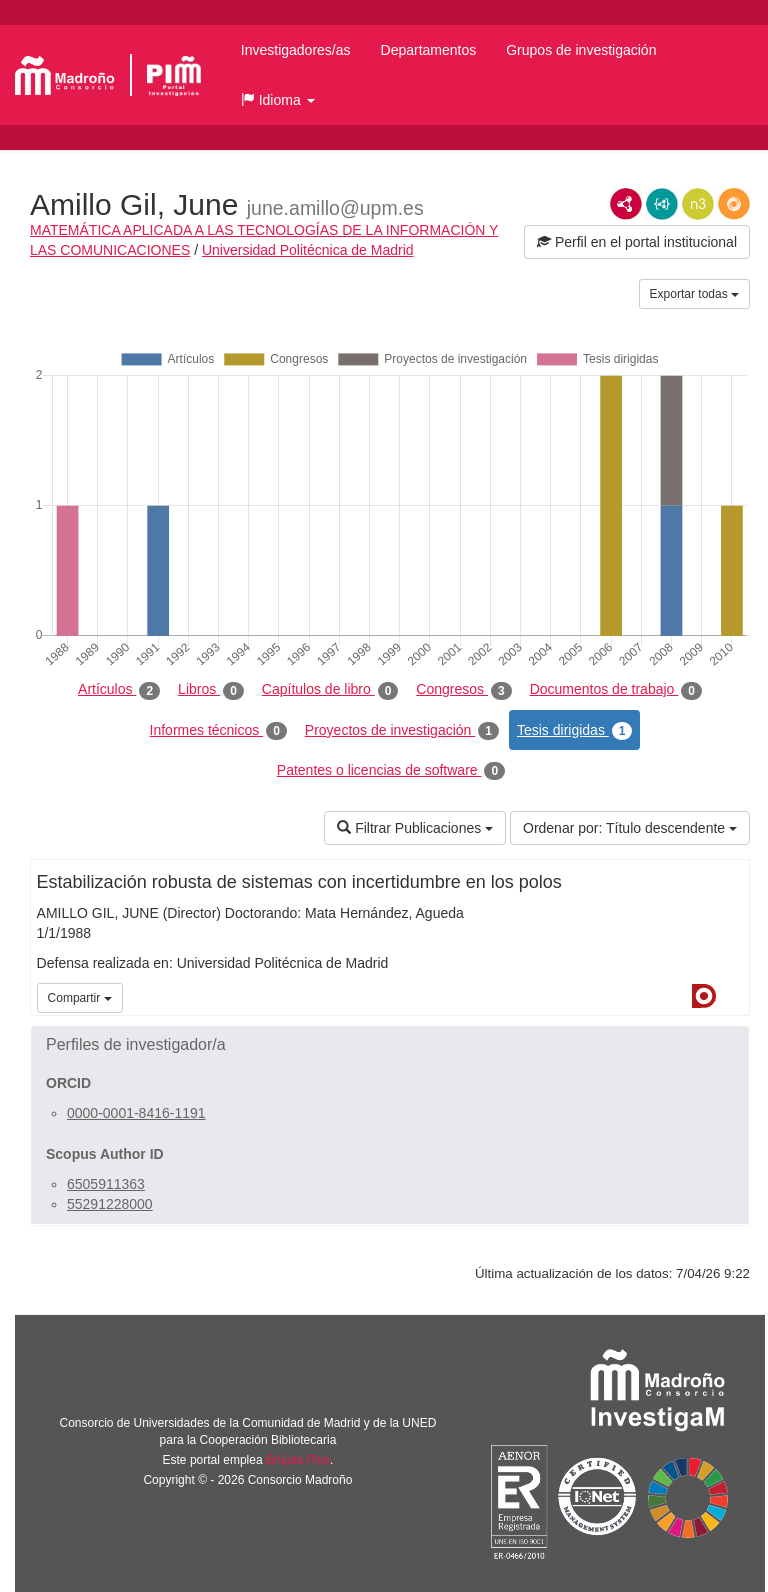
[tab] (390, 1045)
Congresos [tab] (463, 690)
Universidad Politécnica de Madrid (308, 250)
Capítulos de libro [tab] (330, 690)
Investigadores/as (296, 50)
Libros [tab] (211, 690)
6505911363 (106, 1184)
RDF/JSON (734, 204)
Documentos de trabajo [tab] (616, 690)
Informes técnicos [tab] (218, 731)
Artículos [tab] (119, 690)
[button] (278, 100)
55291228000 (110, 1204)
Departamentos (429, 50)
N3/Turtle (698, 204)
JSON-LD (662, 204)
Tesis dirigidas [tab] (575, 731)
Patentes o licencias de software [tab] (391, 771)
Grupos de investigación (581, 50)
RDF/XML (626, 204)
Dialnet (704, 996)
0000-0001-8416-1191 (136, 1113)
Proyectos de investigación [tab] (402, 731)
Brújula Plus (298, 1460)
